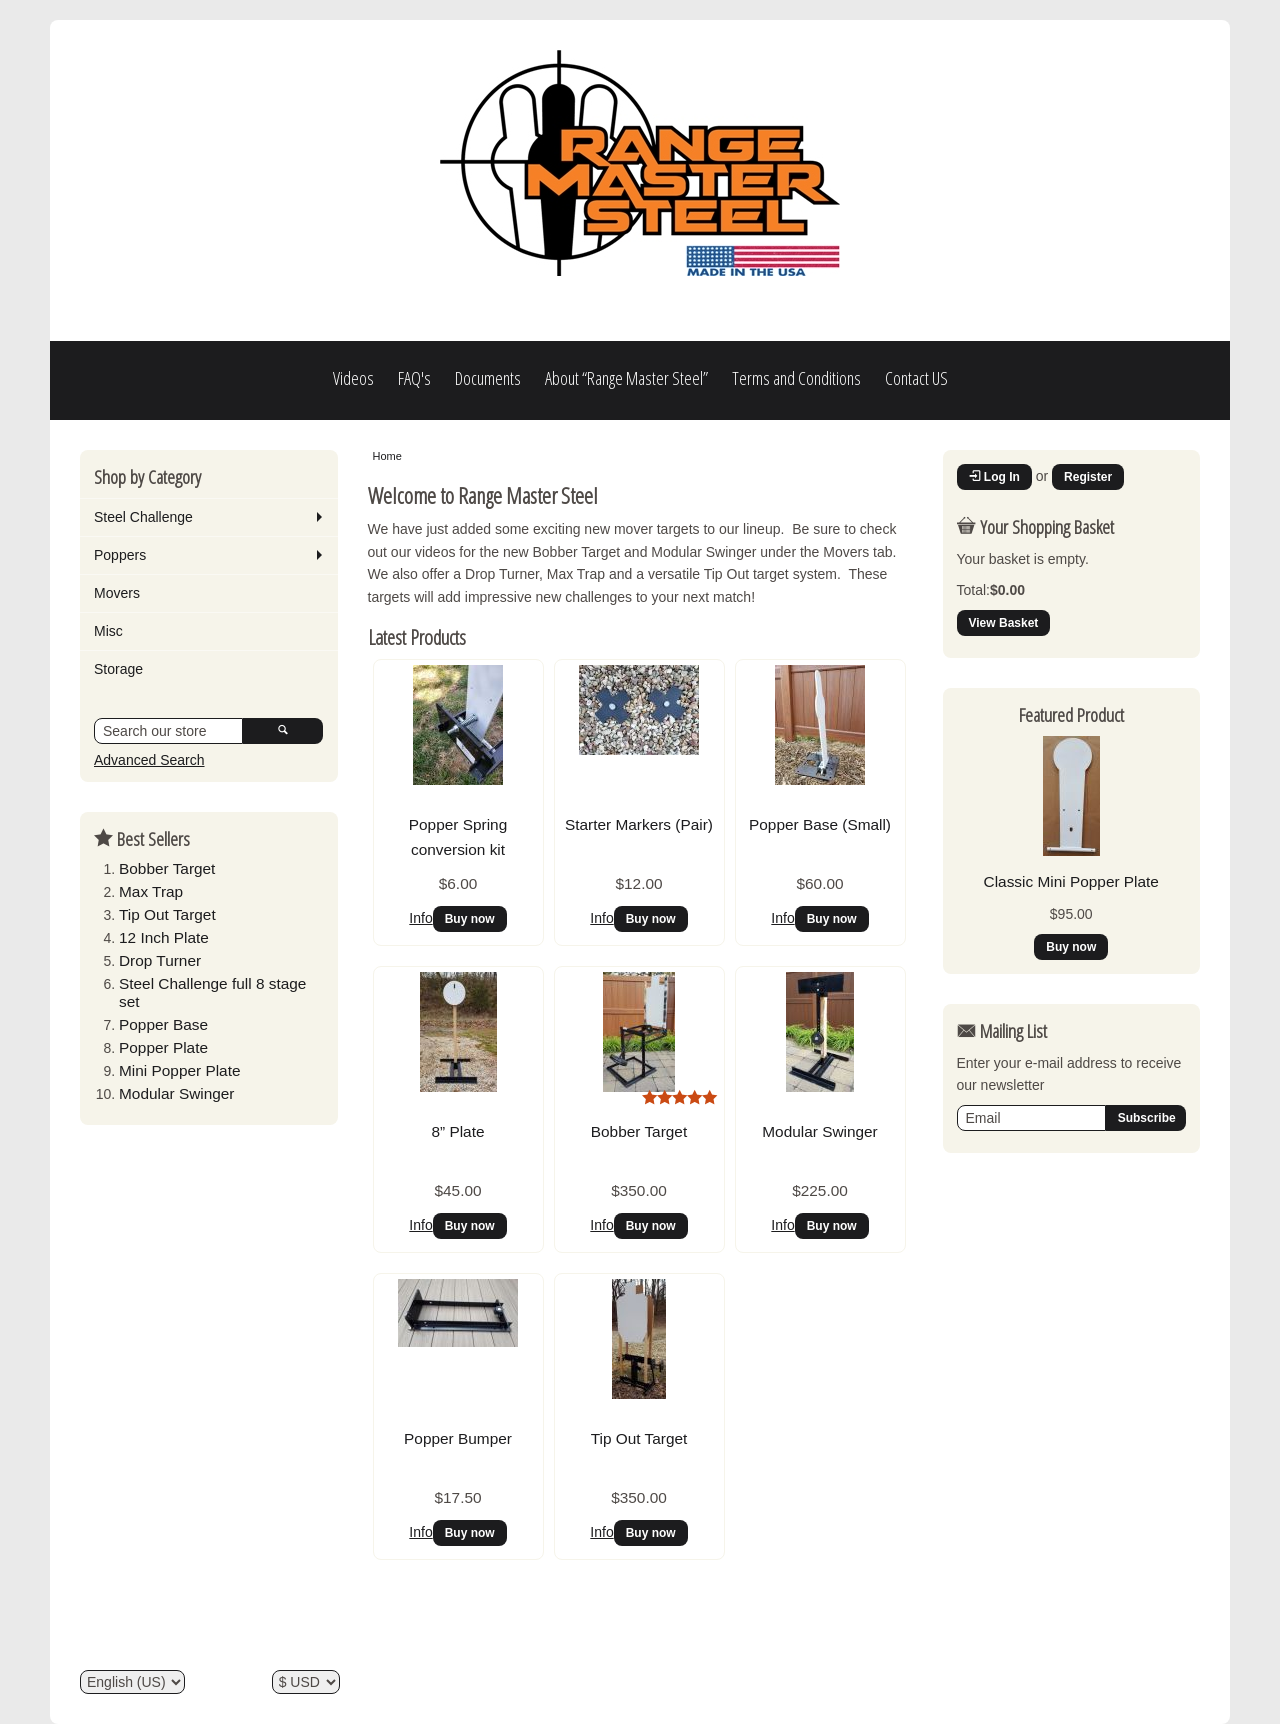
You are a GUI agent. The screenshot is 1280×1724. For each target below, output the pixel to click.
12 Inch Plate (164, 937)
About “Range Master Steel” (626, 378)
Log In (994, 477)
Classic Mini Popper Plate (1071, 881)
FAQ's (414, 378)
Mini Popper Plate (179, 1070)
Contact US (916, 378)
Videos (353, 378)
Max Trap (151, 891)
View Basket (1004, 623)
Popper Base (163, 1024)
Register (1088, 477)
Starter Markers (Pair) (639, 824)
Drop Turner (160, 960)
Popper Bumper (458, 1438)
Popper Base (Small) (820, 824)
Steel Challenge (143, 517)
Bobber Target (167, 868)
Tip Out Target (167, 914)
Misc (108, 631)
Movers (117, 593)
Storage (118, 669)
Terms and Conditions (796, 378)
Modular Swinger (176, 1093)
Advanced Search (149, 760)
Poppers (120, 555)
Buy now (470, 919)
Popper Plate (163, 1047)
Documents (488, 378)
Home (387, 456)
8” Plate (457, 1131)
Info (420, 918)
